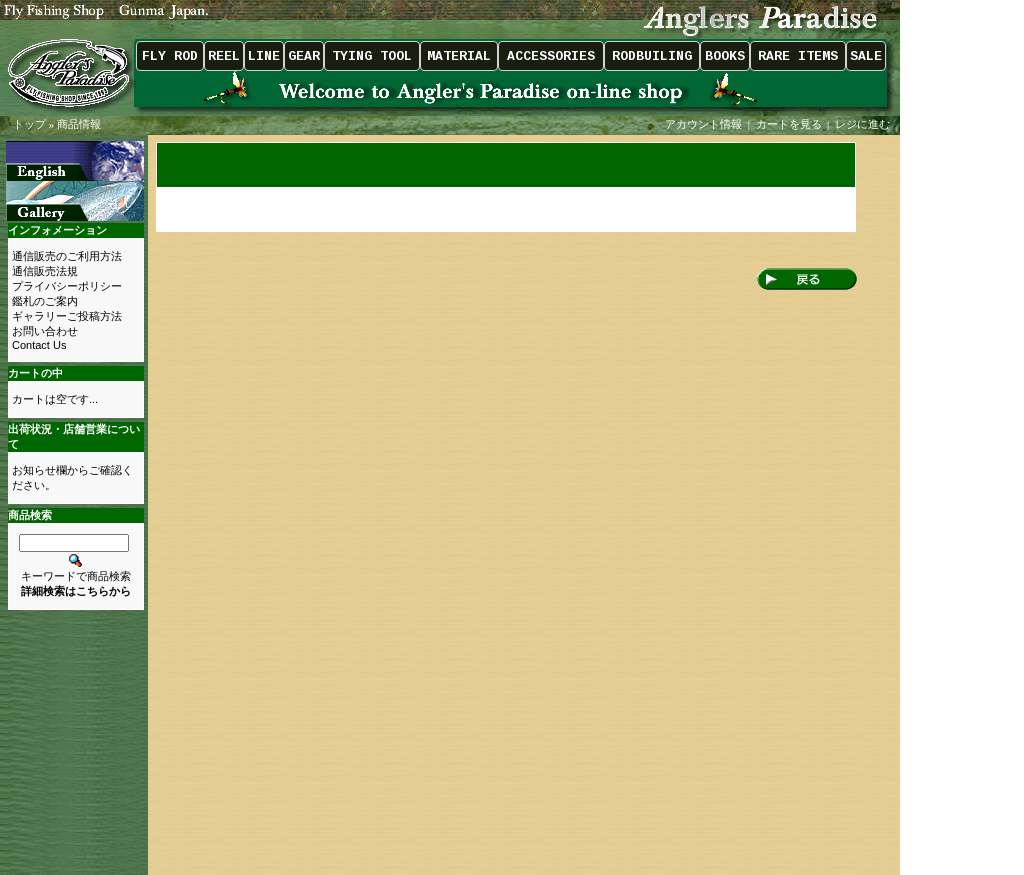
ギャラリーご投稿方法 (67, 316)
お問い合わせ (45, 331)
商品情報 (79, 124)
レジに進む (864, 124)
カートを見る (789, 124)
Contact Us (39, 345)
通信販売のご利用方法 (67, 256)
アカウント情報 (703, 124)
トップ (29, 124)
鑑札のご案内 (45, 301)
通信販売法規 (45, 271)
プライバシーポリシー (67, 286)
